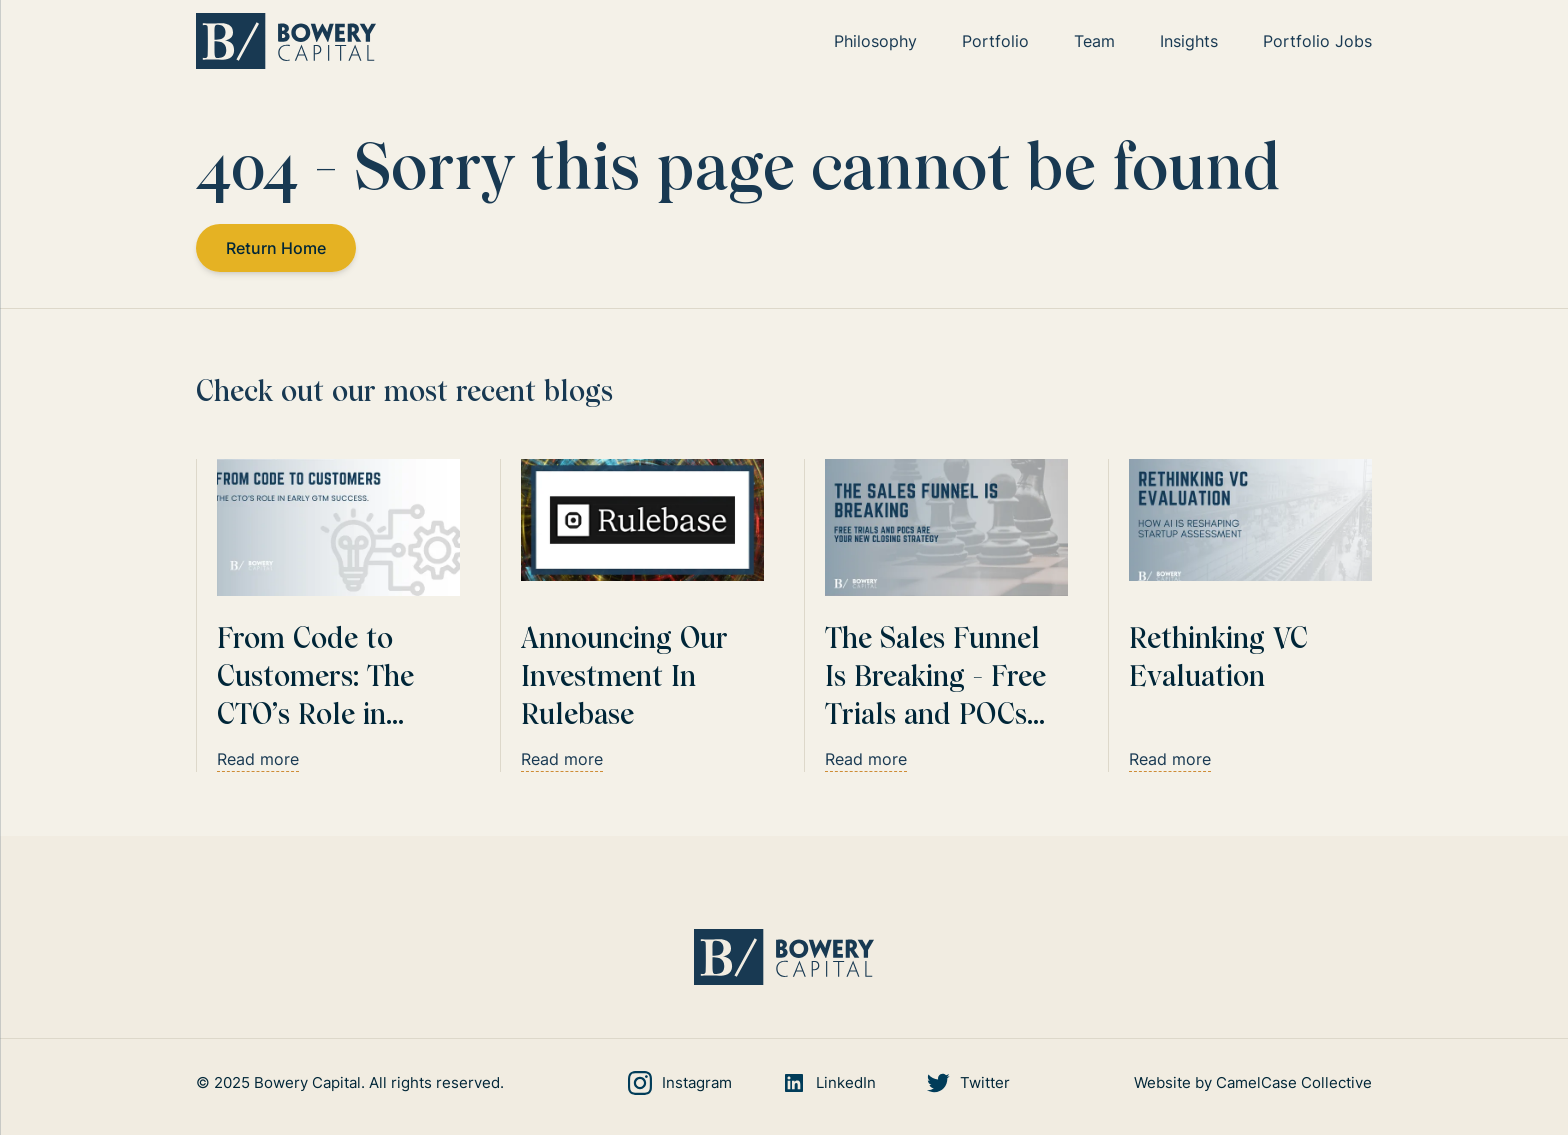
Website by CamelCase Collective (1253, 1082)
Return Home (276, 248)
